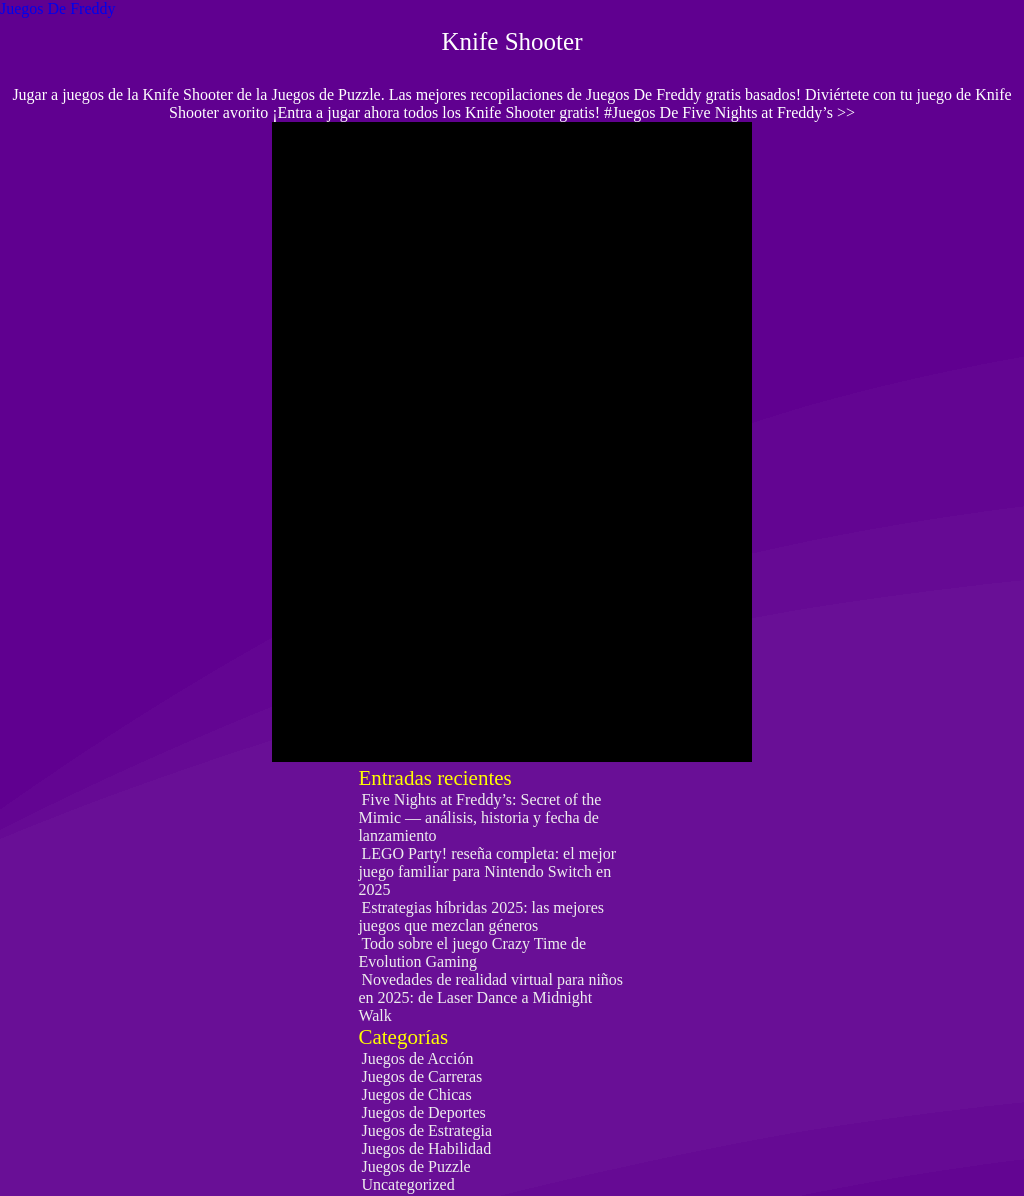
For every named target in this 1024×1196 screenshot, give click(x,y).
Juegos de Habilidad (426, 1148)
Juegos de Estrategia (426, 1130)
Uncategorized (407, 1184)
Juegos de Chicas (416, 1094)
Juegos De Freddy (58, 8)
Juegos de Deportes (423, 1112)
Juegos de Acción (417, 1058)
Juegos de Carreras (421, 1076)
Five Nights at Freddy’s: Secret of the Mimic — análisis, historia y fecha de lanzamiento (479, 817)
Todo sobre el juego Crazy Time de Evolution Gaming (472, 952)
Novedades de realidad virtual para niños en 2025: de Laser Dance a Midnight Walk (490, 997)
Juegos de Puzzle (415, 1166)
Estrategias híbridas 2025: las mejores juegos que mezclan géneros (481, 916)
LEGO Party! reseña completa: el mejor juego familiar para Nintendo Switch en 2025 (487, 871)
